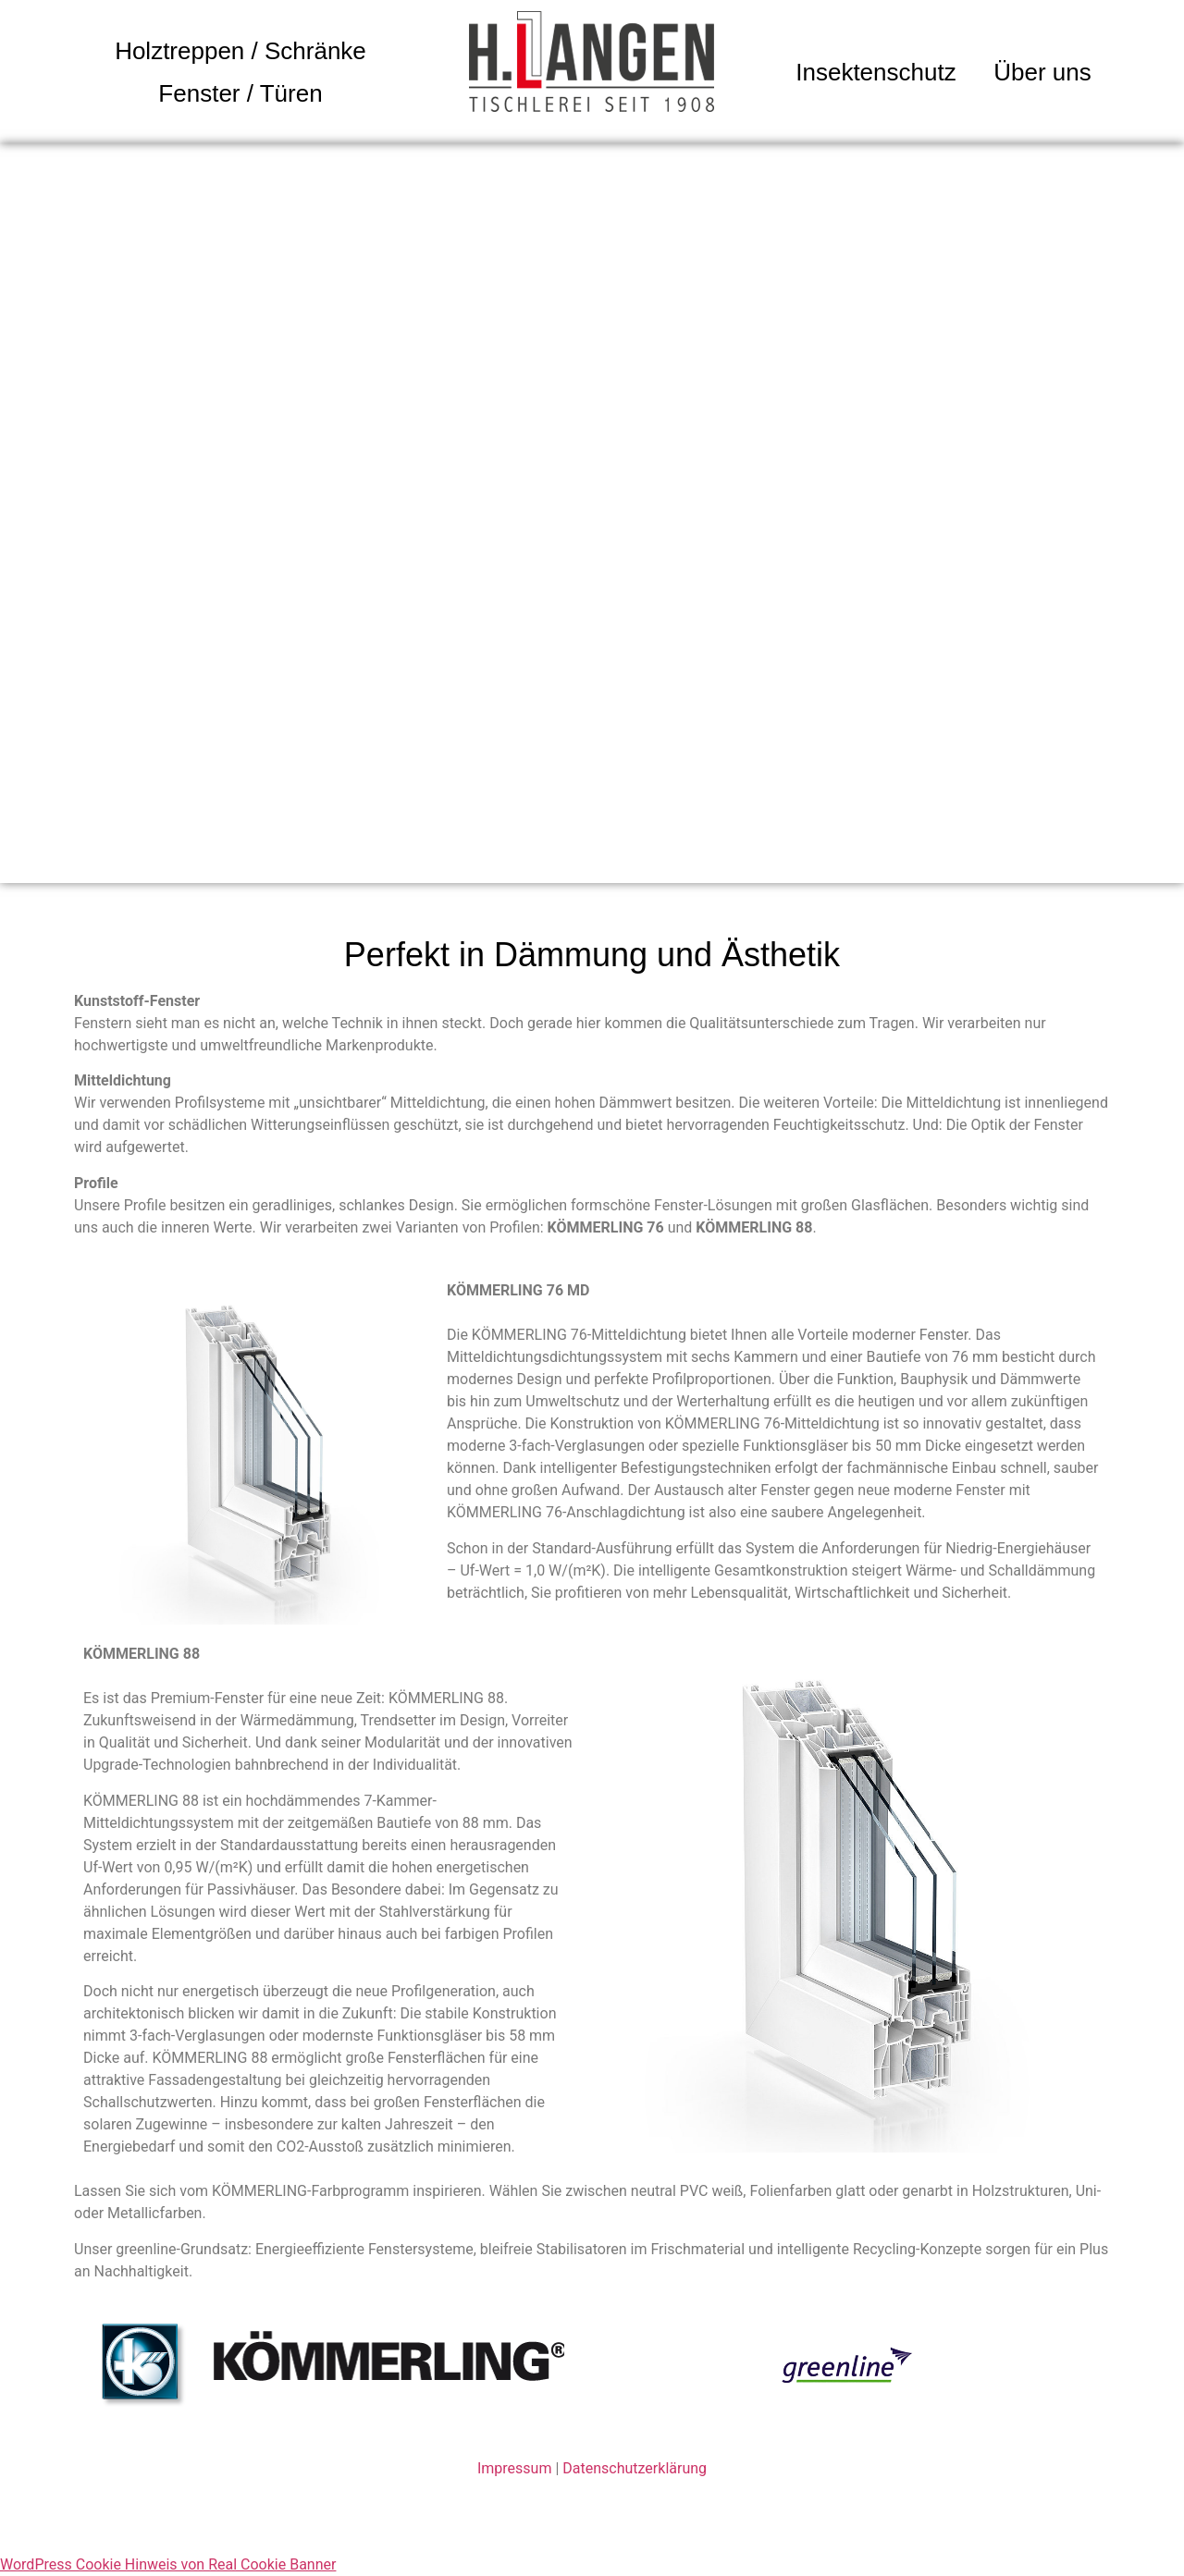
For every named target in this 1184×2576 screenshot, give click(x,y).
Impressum (514, 2468)
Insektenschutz (876, 72)
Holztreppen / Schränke (240, 51)
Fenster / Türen (240, 93)
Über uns (1042, 72)
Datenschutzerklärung (634, 2468)
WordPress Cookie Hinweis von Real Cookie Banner (168, 2564)
